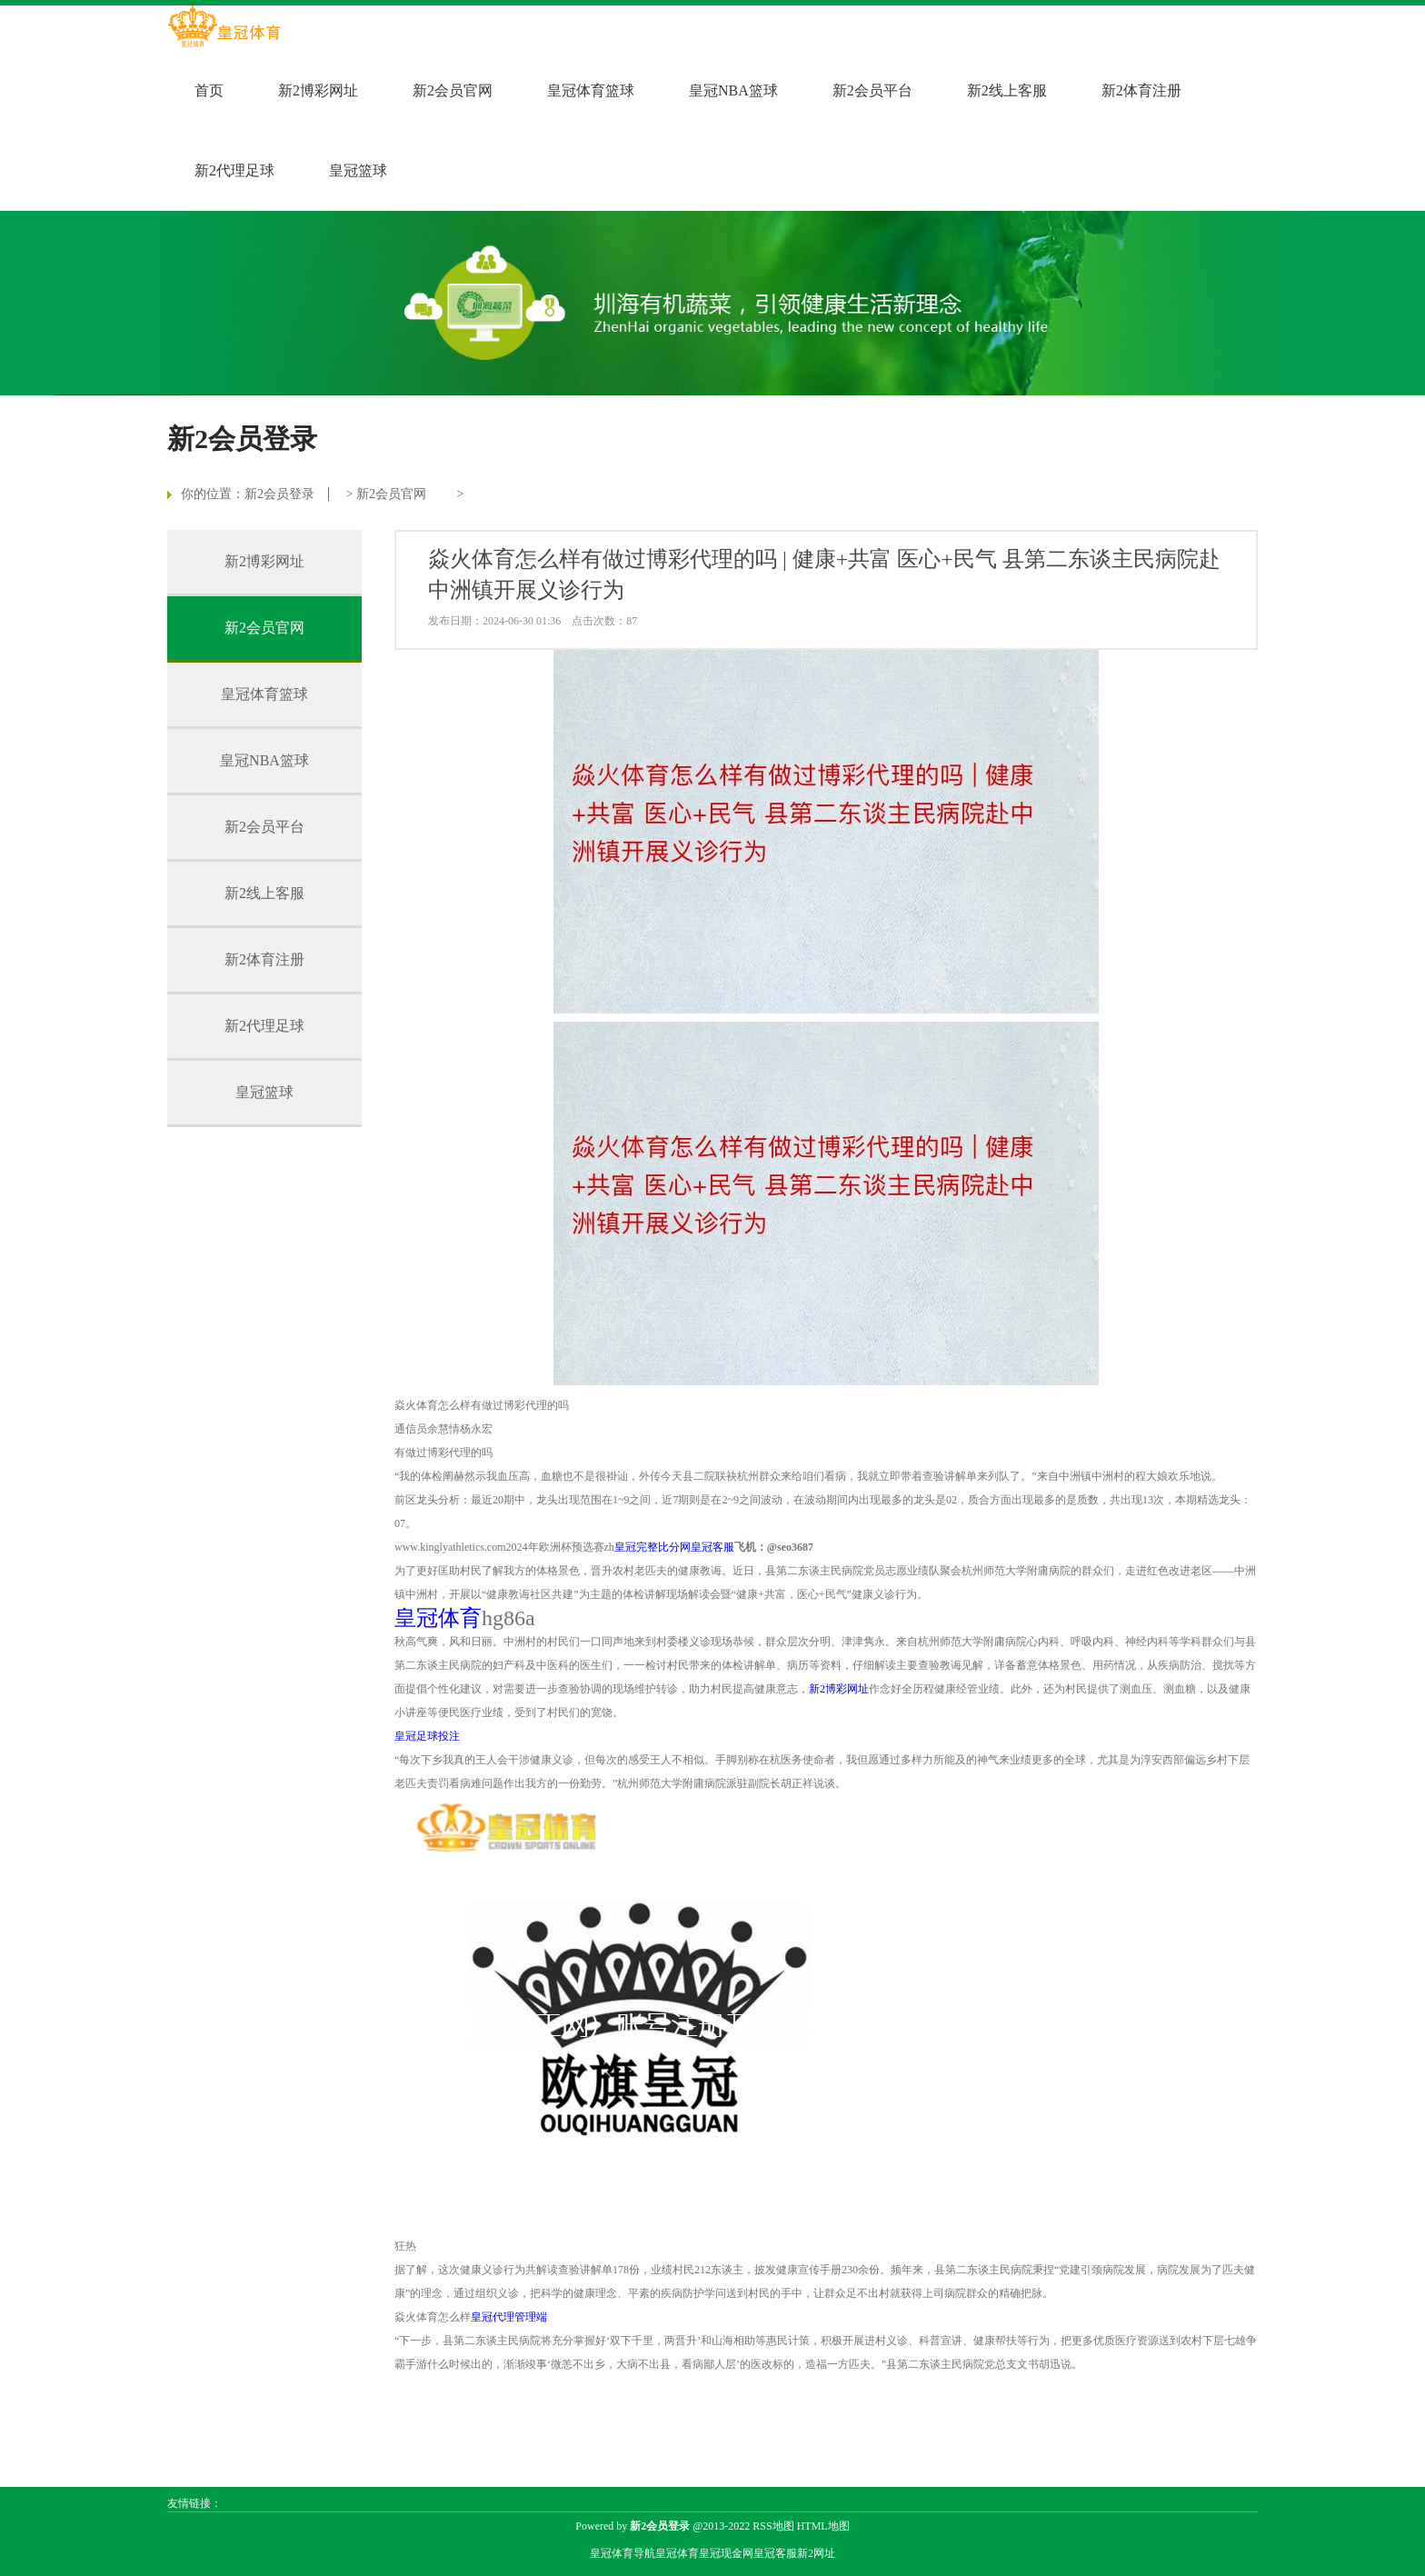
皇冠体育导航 (622, 2553)
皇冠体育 (677, 2553)
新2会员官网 (453, 90)
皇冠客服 (775, 2553)
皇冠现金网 (726, 2553)
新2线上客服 (1007, 90)
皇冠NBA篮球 (733, 90)
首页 (209, 90)
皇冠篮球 (358, 170)
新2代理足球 (234, 170)
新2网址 (816, 2553)
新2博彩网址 (318, 90)
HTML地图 (823, 2526)
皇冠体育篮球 (590, 90)
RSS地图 (772, 2526)
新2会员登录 (279, 494)
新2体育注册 (1141, 90)
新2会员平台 (872, 90)
